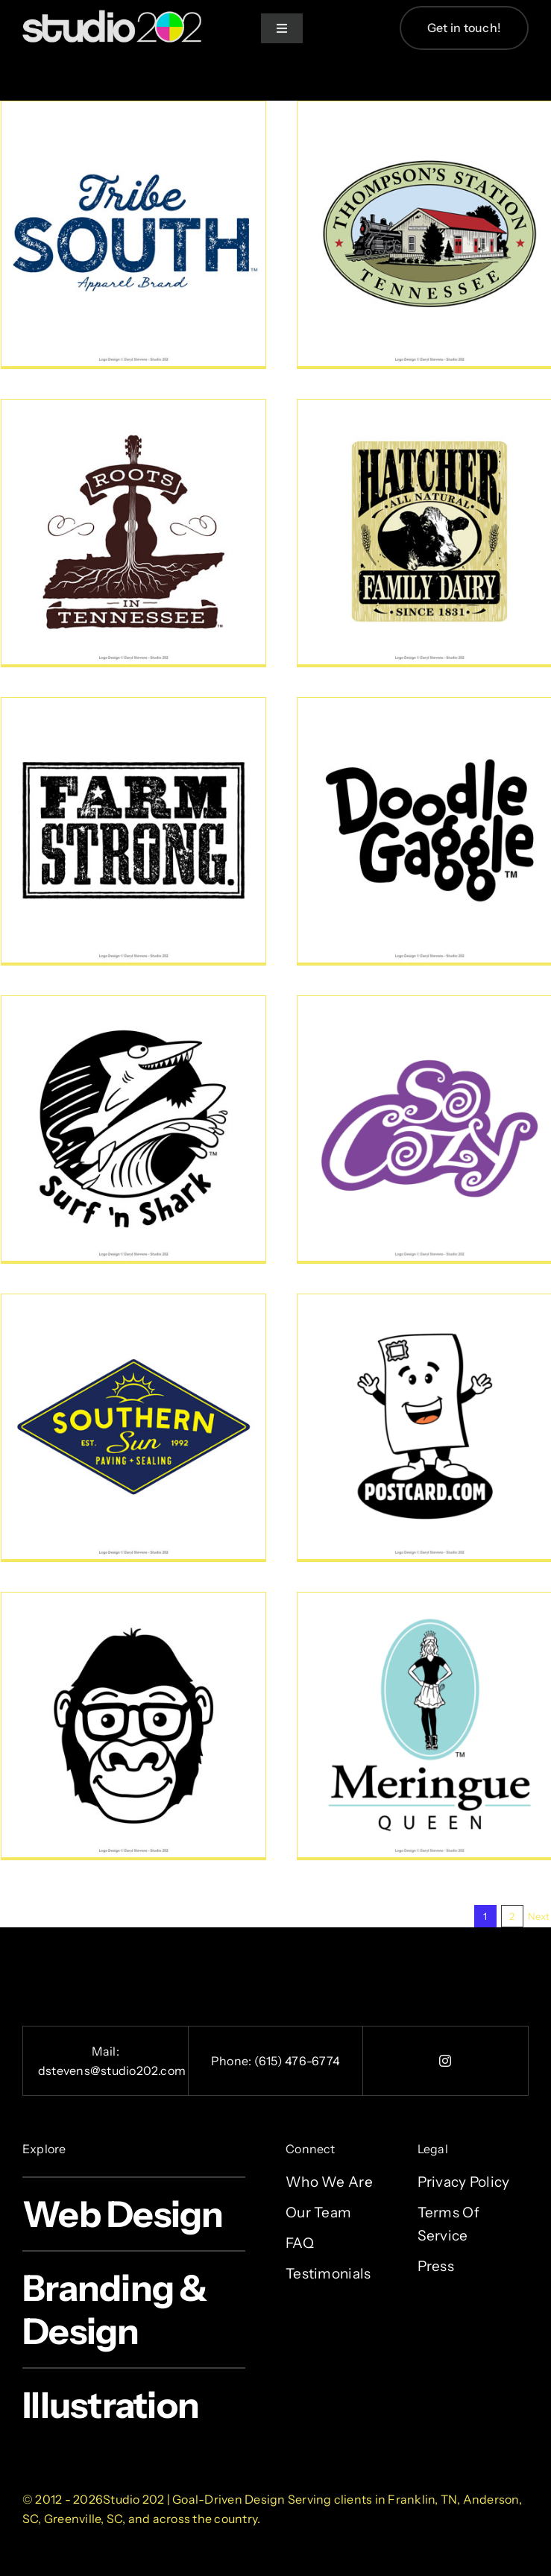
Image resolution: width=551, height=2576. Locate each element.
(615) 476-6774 (297, 2060)
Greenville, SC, (85, 2518)
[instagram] (446, 2061)
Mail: (105, 2051)
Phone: (232, 2060)
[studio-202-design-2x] (111, 16)
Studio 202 (133, 2499)
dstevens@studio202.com (112, 2070)
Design (265, 2499)
